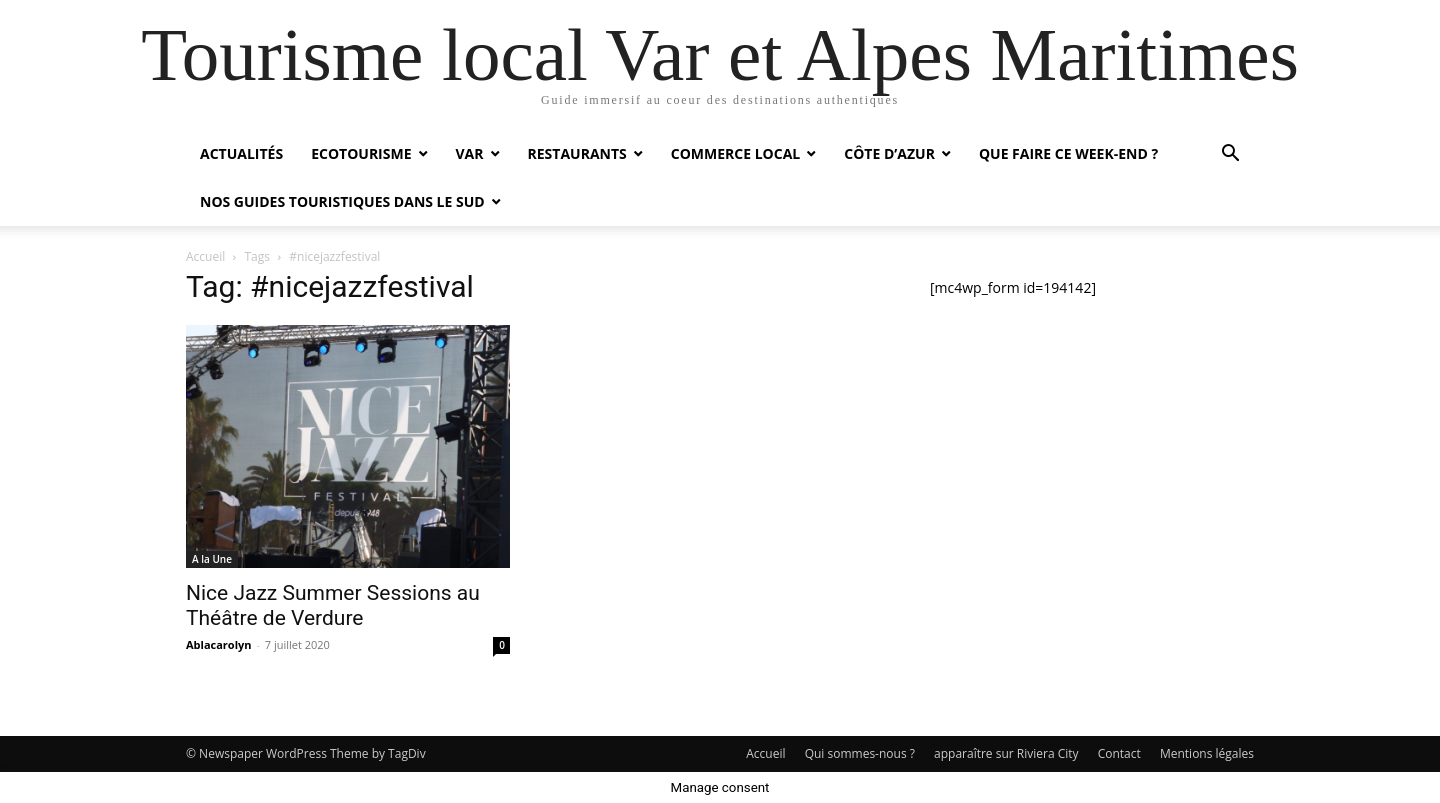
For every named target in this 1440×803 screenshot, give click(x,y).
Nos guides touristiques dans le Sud (342, 201)
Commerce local (736, 153)
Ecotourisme (361, 153)
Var (470, 153)
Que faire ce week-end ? (1068, 153)
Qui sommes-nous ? (860, 753)
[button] (1230, 155)
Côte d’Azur (889, 153)
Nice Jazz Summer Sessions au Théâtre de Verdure (333, 605)
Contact (1119, 753)
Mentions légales (1207, 753)
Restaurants (577, 153)
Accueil (205, 256)
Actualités (241, 153)
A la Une (212, 559)
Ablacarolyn (219, 644)
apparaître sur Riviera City (1006, 753)
